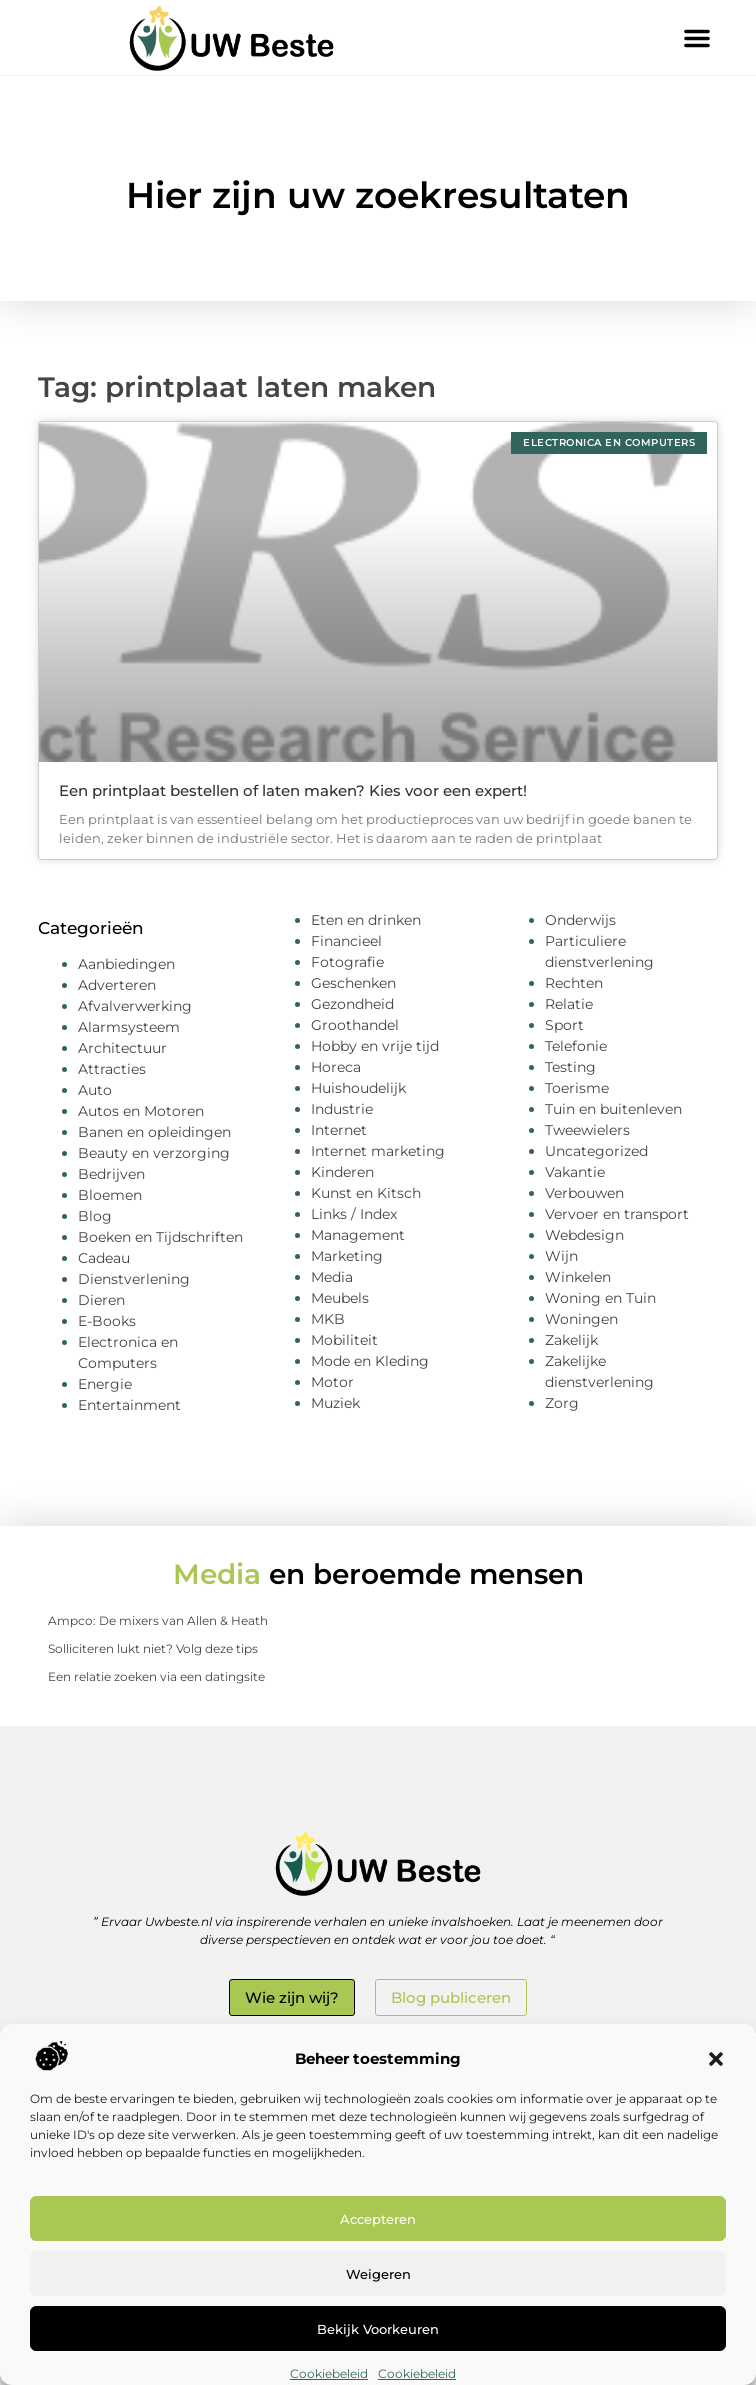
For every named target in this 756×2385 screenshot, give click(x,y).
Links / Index (354, 1214)
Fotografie (347, 962)
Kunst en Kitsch (366, 1193)
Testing (570, 1067)
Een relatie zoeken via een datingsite (156, 1676)
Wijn (561, 1256)
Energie (105, 1384)
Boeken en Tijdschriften (160, 1237)
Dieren (101, 1300)
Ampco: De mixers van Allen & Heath (158, 1620)
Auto (95, 1090)
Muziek (335, 1403)
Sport (564, 1025)
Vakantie (575, 1172)
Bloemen (110, 1195)
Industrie (342, 1109)
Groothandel (355, 1025)
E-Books (107, 1321)
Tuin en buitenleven (613, 1109)
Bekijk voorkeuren (378, 2329)
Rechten (574, 983)
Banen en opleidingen (154, 1132)
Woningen (581, 1319)
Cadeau (104, 1258)
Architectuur (122, 1048)
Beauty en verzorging (154, 1153)
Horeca (336, 1067)
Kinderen (342, 1172)
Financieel (346, 941)
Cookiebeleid (329, 2373)
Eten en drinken (366, 920)
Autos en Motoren (141, 1111)
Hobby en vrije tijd (375, 1046)
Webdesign (584, 1235)
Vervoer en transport (617, 1214)
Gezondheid (352, 1004)
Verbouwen (584, 1193)
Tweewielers (587, 1130)
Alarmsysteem (129, 1027)
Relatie (569, 1004)
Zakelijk (571, 1340)
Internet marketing (378, 1151)
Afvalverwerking (135, 1006)
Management (358, 1235)
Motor (332, 1382)
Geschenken (353, 983)
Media (332, 1277)
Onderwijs (580, 920)
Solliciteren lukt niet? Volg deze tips (153, 1648)
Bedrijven (111, 1174)
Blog (95, 1216)
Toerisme (577, 1088)
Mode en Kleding (370, 1361)
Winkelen (578, 1277)
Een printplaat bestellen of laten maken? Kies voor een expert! (293, 790)
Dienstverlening (134, 1279)
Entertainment (129, 1405)
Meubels (340, 1298)
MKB (328, 1319)
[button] (716, 2059)
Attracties (112, 1069)
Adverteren (117, 985)
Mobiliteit (344, 1340)
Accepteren (378, 2219)
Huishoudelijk (358, 1088)
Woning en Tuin (600, 1298)
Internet (339, 1130)
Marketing (347, 1256)
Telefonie (576, 1046)
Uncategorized (596, 1151)
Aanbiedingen (126, 964)
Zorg (562, 1403)
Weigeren (378, 2274)
